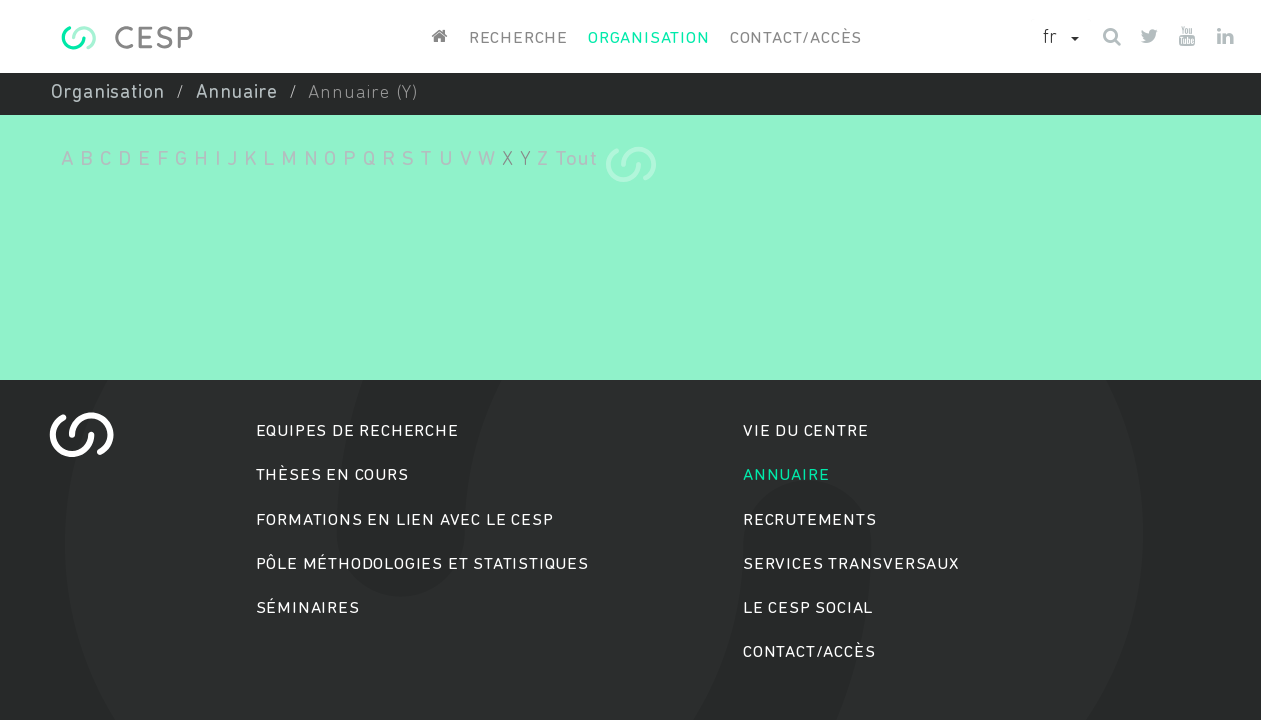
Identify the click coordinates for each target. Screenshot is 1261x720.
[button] (1061, 39)
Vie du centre (805, 431)
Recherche (518, 38)
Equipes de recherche (357, 431)
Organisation (649, 38)
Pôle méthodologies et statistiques (422, 564)
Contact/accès (796, 38)
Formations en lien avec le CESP (405, 520)
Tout (576, 159)
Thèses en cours (332, 475)
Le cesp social (808, 608)
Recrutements (810, 520)
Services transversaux (851, 564)
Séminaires (308, 608)
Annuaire (237, 93)
